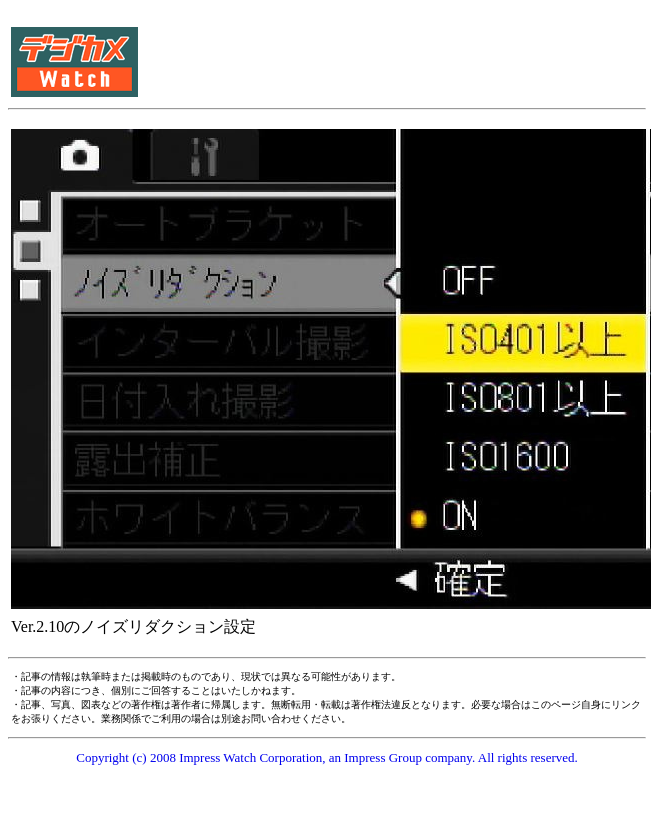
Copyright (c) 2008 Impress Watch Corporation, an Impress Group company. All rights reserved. (327, 757)
